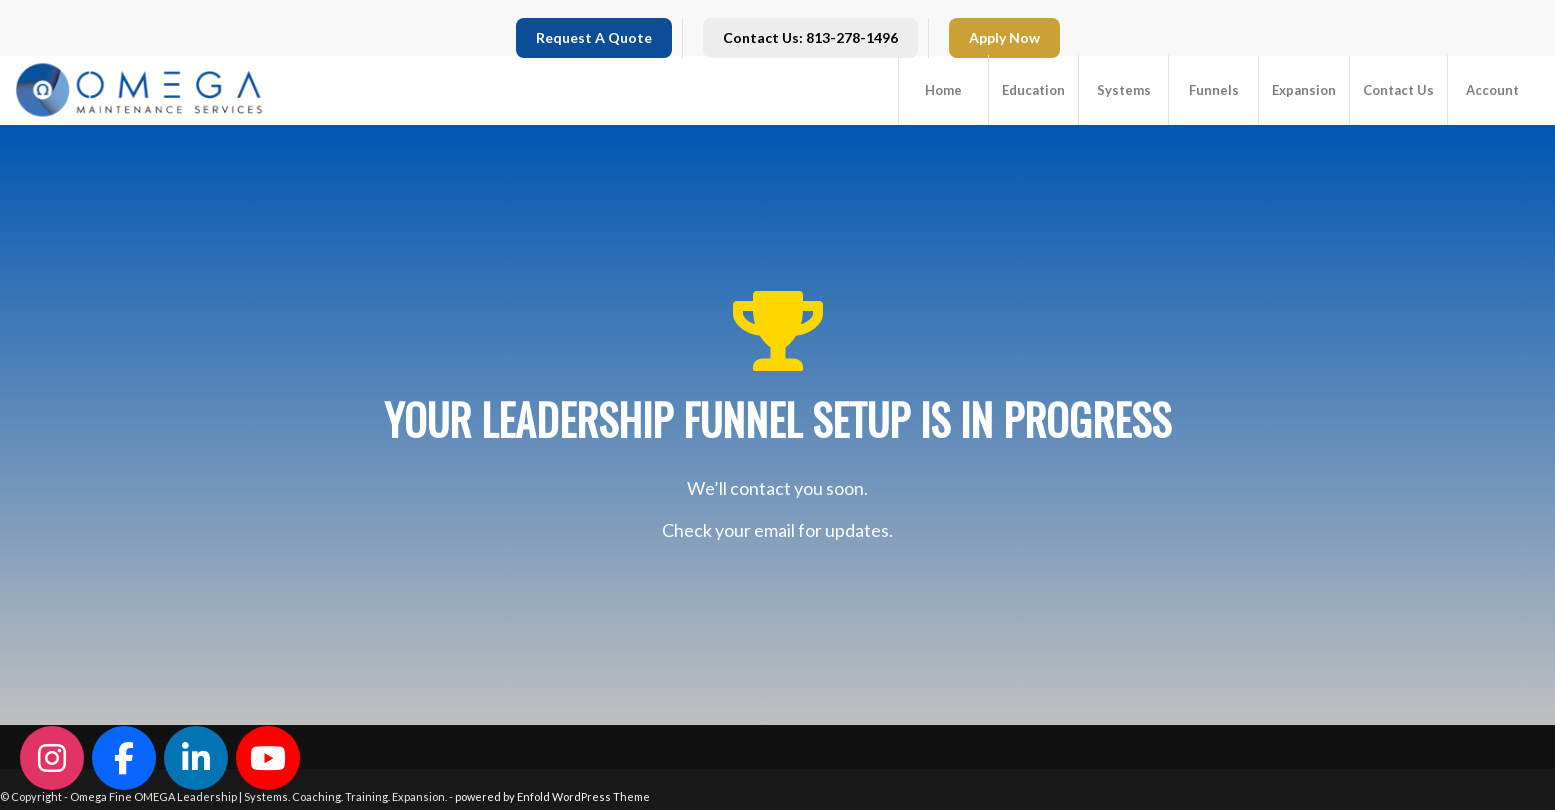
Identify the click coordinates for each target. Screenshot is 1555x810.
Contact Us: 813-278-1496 (810, 37)
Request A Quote (594, 37)
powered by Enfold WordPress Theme (552, 796)
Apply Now (1004, 37)
